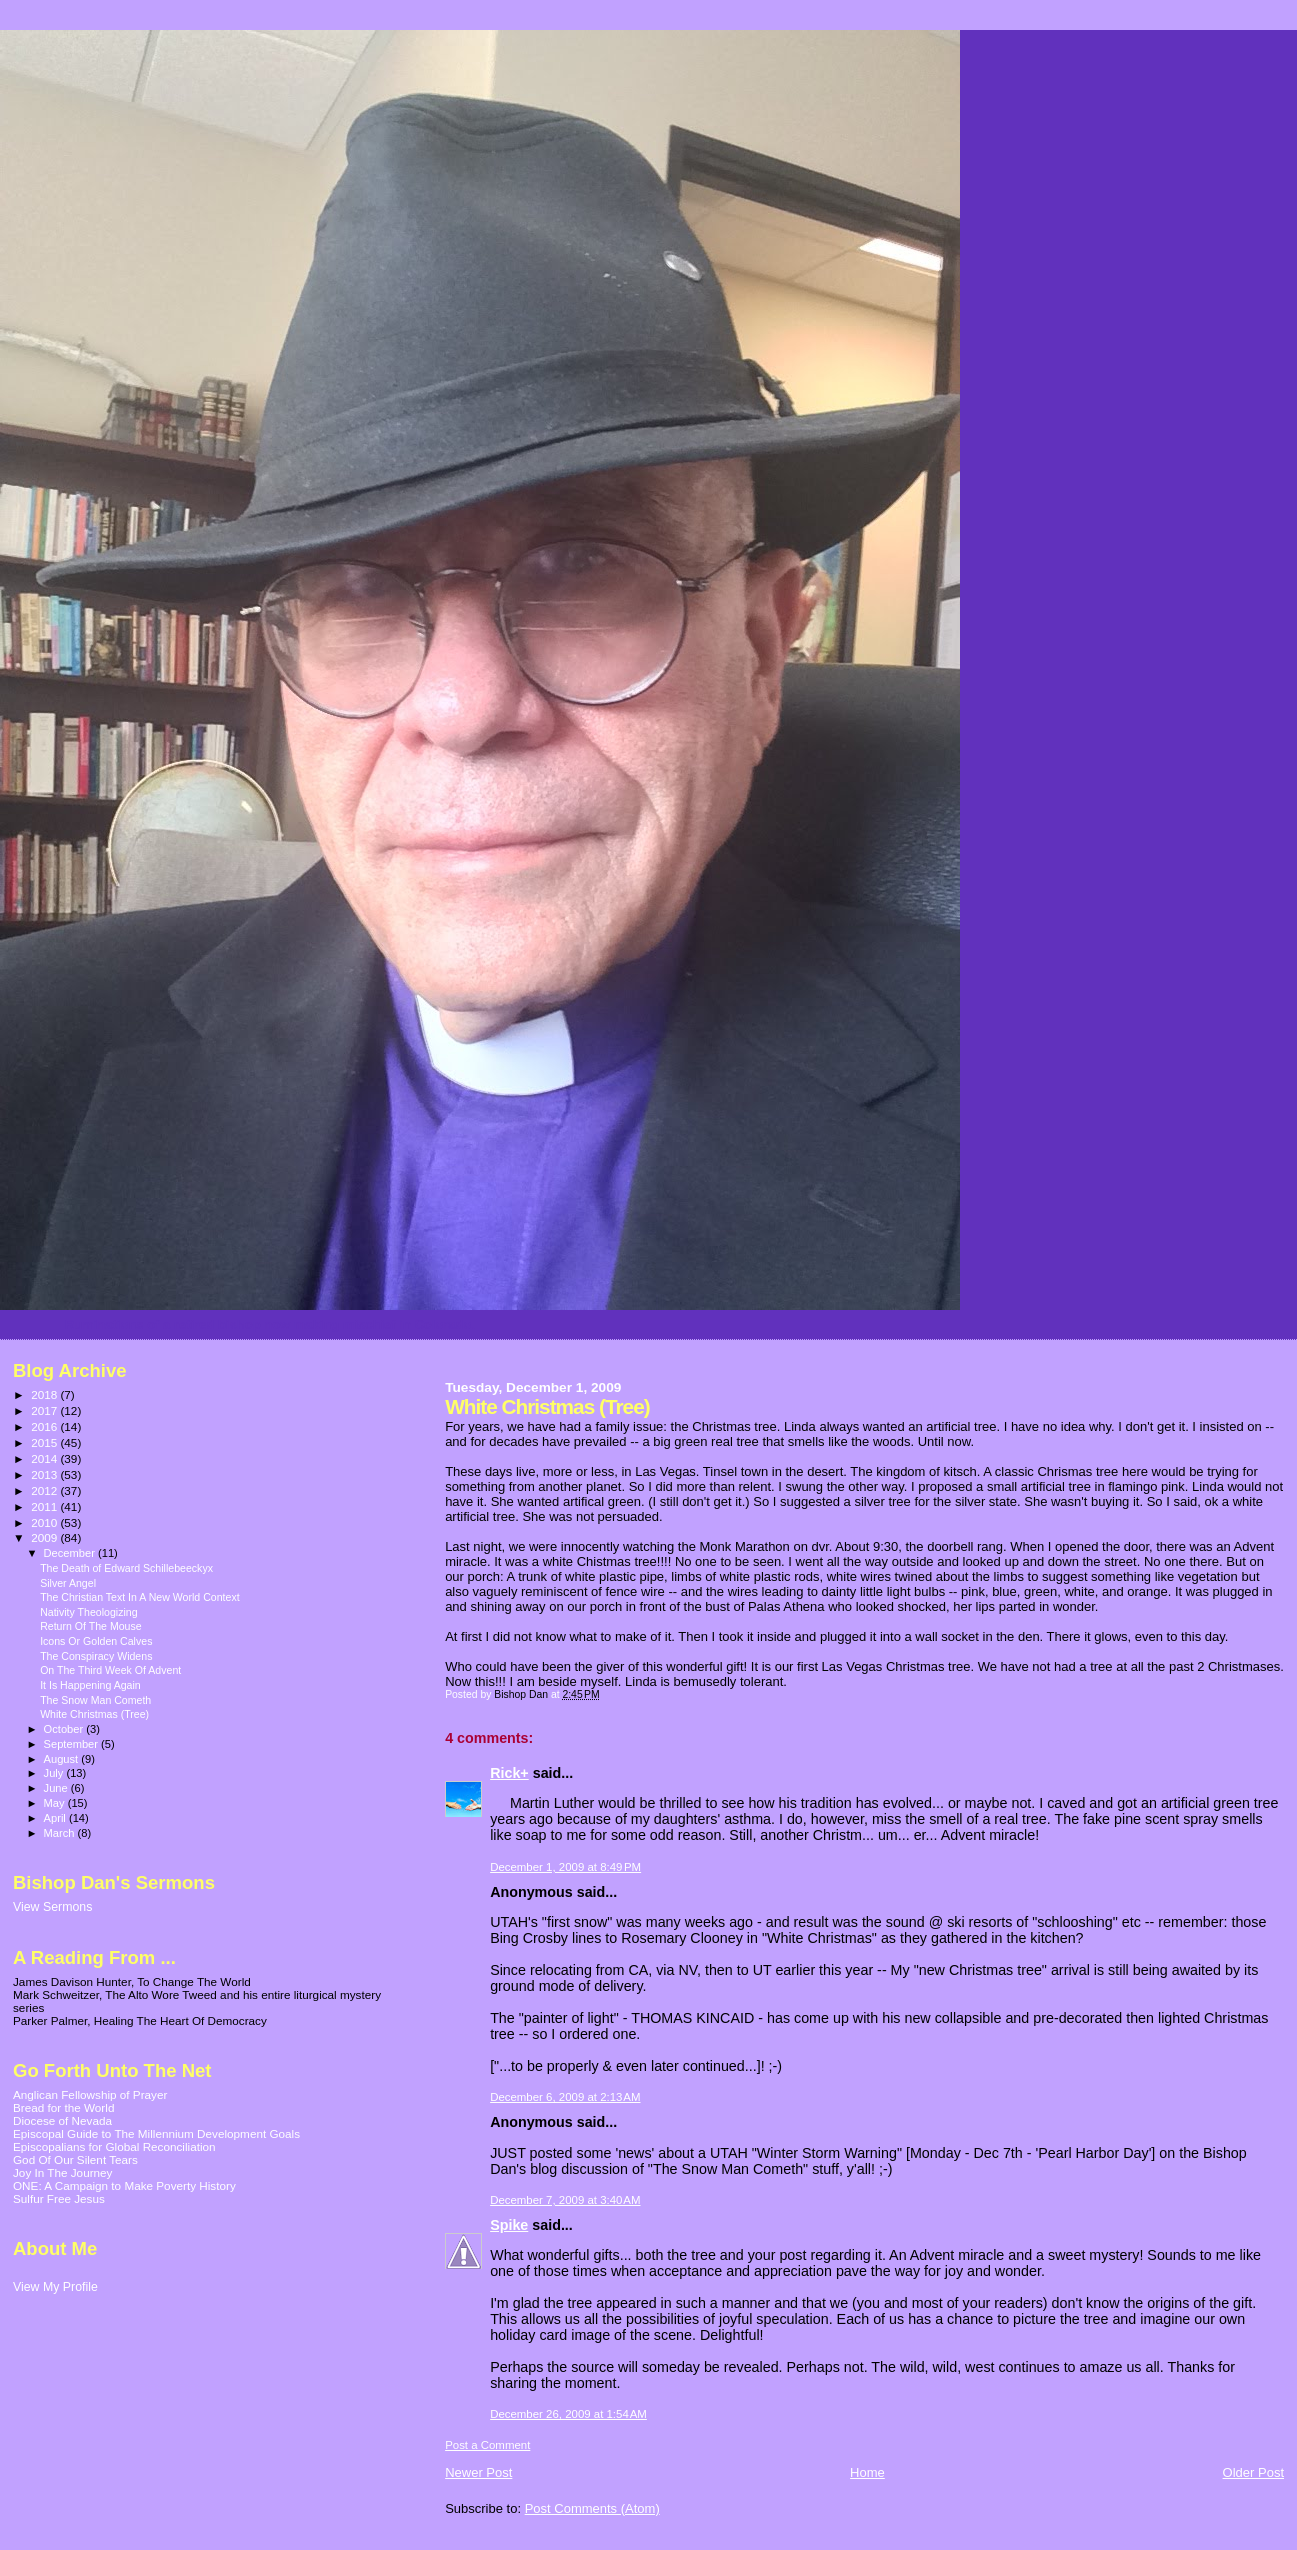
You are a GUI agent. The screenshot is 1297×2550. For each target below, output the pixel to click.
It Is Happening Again (90, 1685)
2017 (45, 1410)
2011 (45, 1506)
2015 (45, 1442)
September (73, 1744)
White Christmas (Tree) (94, 1714)
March (61, 1833)
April (56, 1818)
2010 (45, 1522)
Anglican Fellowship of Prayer (90, 2094)
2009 (45, 1537)
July (55, 1773)
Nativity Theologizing (88, 1612)
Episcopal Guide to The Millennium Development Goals (156, 2133)
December (71, 1553)
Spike (509, 2225)
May (56, 1803)
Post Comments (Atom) (592, 2508)
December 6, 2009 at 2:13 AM (565, 2097)
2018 (45, 1394)
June (57, 1788)
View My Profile (55, 2287)
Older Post (1253, 2472)
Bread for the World (63, 2107)
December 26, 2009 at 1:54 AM (568, 2414)
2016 (45, 1426)
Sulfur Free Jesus (59, 2198)
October (65, 1729)
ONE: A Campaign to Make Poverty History (124, 2185)
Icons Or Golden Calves (96, 1641)
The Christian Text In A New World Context (140, 1597)
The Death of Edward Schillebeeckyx (126, 1568)
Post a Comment (487, 2445)
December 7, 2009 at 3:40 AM (565, 2200)
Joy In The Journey (62, 2172)
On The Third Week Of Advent (110, 1670)
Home (867, 2472)
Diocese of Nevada (62, 2120)
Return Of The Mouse (91, 1626)
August (63, 1759)
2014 (45, 1458)
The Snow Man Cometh (95, 1700)
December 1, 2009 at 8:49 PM (565, 1867)
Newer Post (478, 2472)
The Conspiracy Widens (96, 1656)
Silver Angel (68, 1583)
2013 (45, 1474)
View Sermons (52, 1907)
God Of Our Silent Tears (75, 2159)
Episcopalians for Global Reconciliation (114, 2146)
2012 (45, 1490)
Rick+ (509, 1773)
